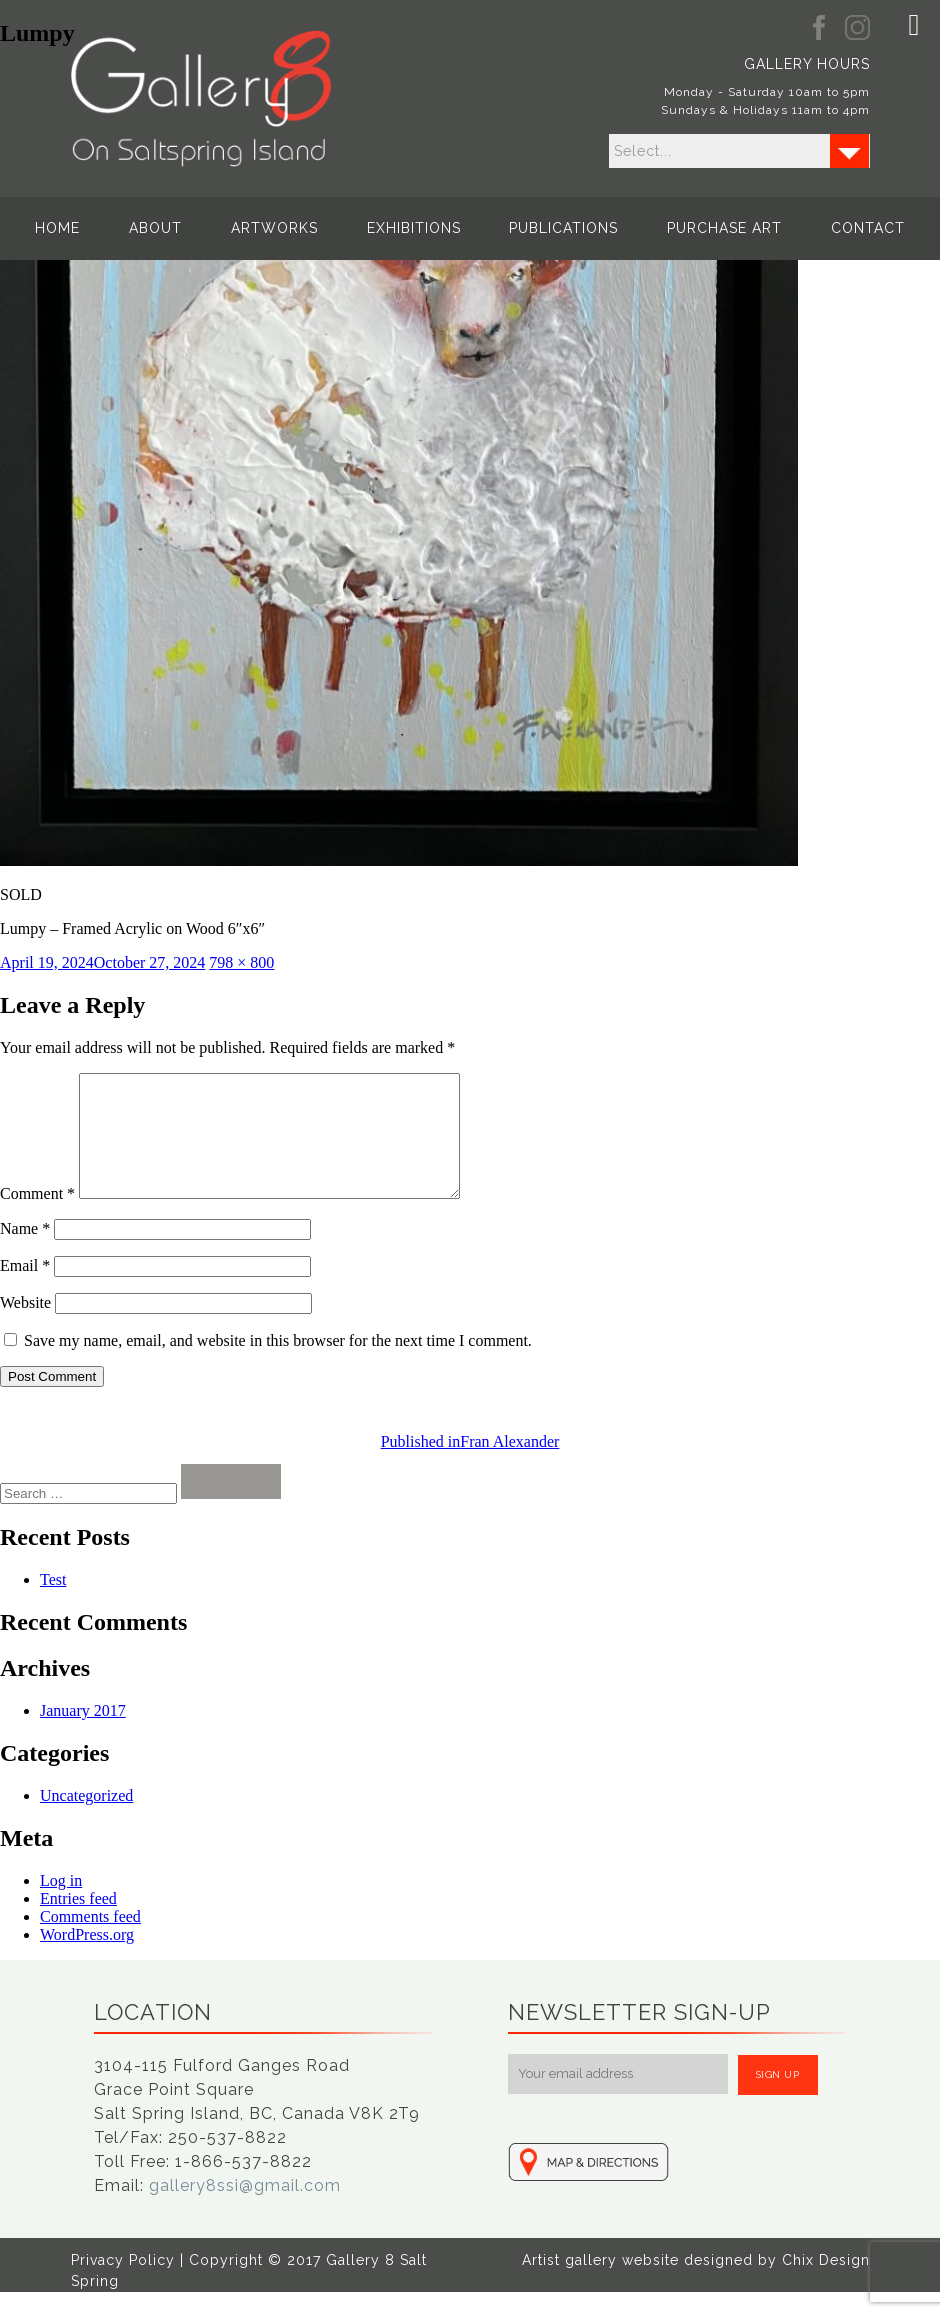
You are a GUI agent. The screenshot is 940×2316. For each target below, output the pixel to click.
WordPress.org (87, 1958)
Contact (809, 228)
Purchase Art (685, 228)
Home (117, 228)
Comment (37, 1217)
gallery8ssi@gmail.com (245, 2209)
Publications (544, 228)
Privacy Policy (123, 2284)
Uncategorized (86, 1819)
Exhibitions (414, 228)
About (195, 228)
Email (25, 1289)
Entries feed (78, 1922)
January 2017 (83, 1734)
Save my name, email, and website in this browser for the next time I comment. (278, 1364)
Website (25, 1326)
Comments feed (90, 1940)
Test (53, 1603)
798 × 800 (241, 962)
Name (25, 1252)
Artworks (294, 228)
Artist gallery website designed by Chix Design (696, 2284)
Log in (61, 1904)
